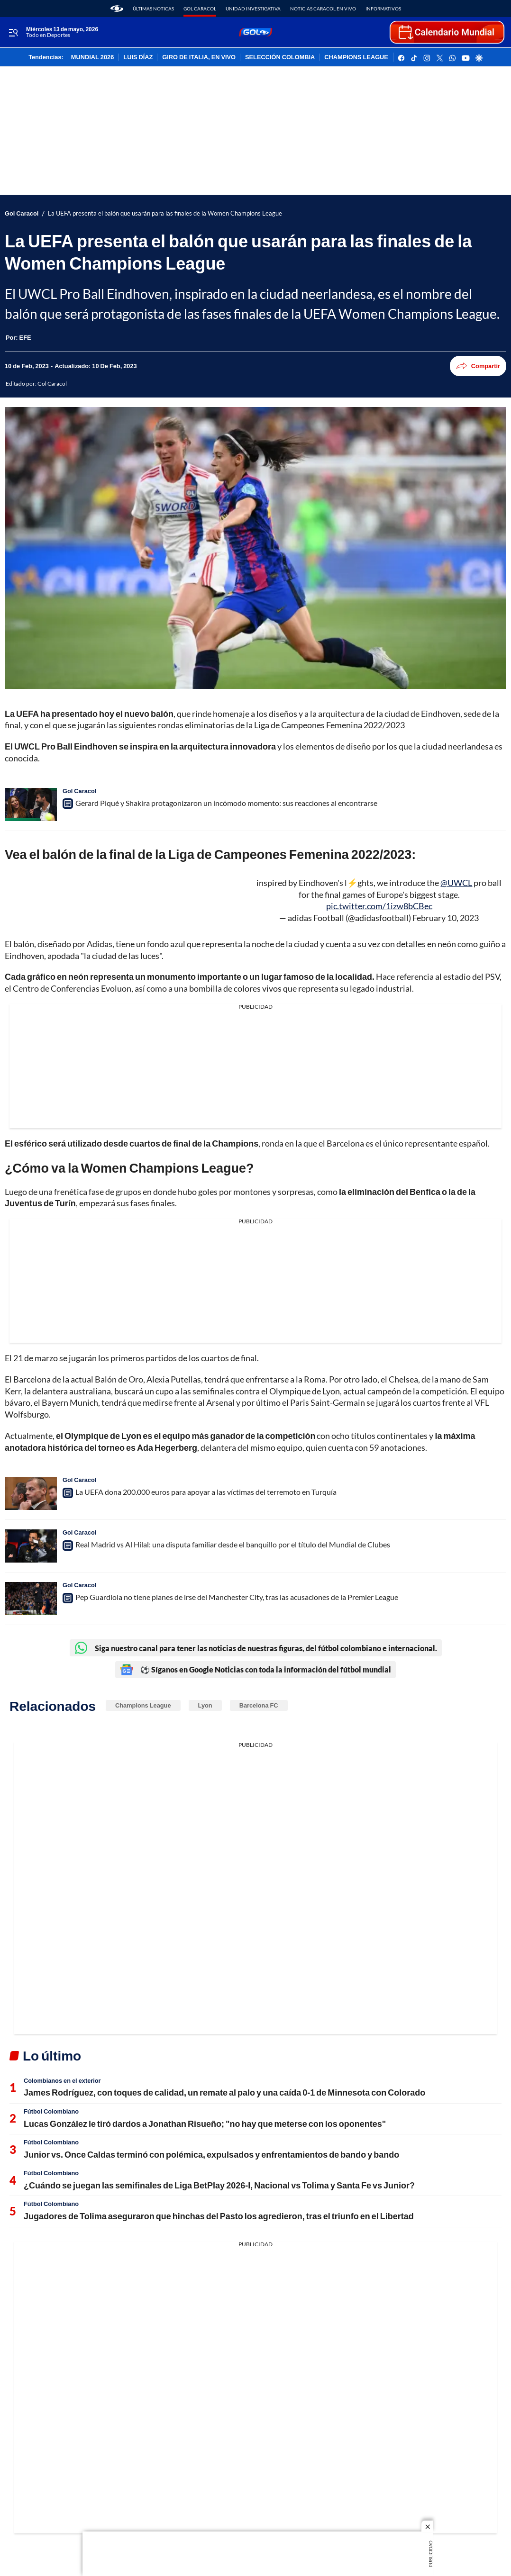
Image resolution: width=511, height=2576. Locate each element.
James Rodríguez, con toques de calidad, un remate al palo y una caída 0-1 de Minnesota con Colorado (224, 2092)
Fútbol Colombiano (51, 2111)
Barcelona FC (258, 1705)
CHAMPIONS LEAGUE (356, 57)
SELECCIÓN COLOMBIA (280, 57)
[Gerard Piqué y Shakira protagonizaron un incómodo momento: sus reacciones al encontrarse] (31, 804)
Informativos (383, 8)
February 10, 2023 (445, 918)
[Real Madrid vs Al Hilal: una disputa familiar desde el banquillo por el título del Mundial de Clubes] (31, 1546)
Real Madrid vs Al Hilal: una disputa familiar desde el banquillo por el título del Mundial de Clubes (232, 1544)
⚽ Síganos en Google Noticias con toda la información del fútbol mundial (255, 1669)
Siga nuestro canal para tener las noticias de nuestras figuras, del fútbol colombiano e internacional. (255, 1648)
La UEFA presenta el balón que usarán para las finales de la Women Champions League (165, 213)
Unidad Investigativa (253, 8)
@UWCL (456, 882)
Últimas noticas (153, 8)
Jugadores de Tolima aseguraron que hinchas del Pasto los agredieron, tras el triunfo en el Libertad (219, 2216)
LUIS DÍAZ (138, 57)
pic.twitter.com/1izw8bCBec (379, 906)
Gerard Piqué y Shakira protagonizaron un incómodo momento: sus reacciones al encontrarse (226, 802)
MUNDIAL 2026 (92, 57)
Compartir (478, 366)
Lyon (205, 1705)
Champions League (143, 1705)
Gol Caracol (199, 8)
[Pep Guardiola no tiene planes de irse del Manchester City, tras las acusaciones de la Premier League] (31, 1598)
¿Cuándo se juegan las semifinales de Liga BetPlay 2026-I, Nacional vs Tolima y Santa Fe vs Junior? (219, 2185)
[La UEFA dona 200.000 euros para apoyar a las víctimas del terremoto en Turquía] (31, 1493)
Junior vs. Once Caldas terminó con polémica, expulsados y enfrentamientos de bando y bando (211, 2154)
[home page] (116, 8)
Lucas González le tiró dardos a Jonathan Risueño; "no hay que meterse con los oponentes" (205, 2123)
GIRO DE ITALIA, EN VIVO (199, 57)
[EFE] (25, 337)
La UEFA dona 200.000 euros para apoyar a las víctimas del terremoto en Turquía (206, 1491)
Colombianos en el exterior (62, 2080)
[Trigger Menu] (13, 32)
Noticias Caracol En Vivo (323, 8)
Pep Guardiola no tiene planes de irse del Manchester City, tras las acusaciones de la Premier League (236, 1596)
